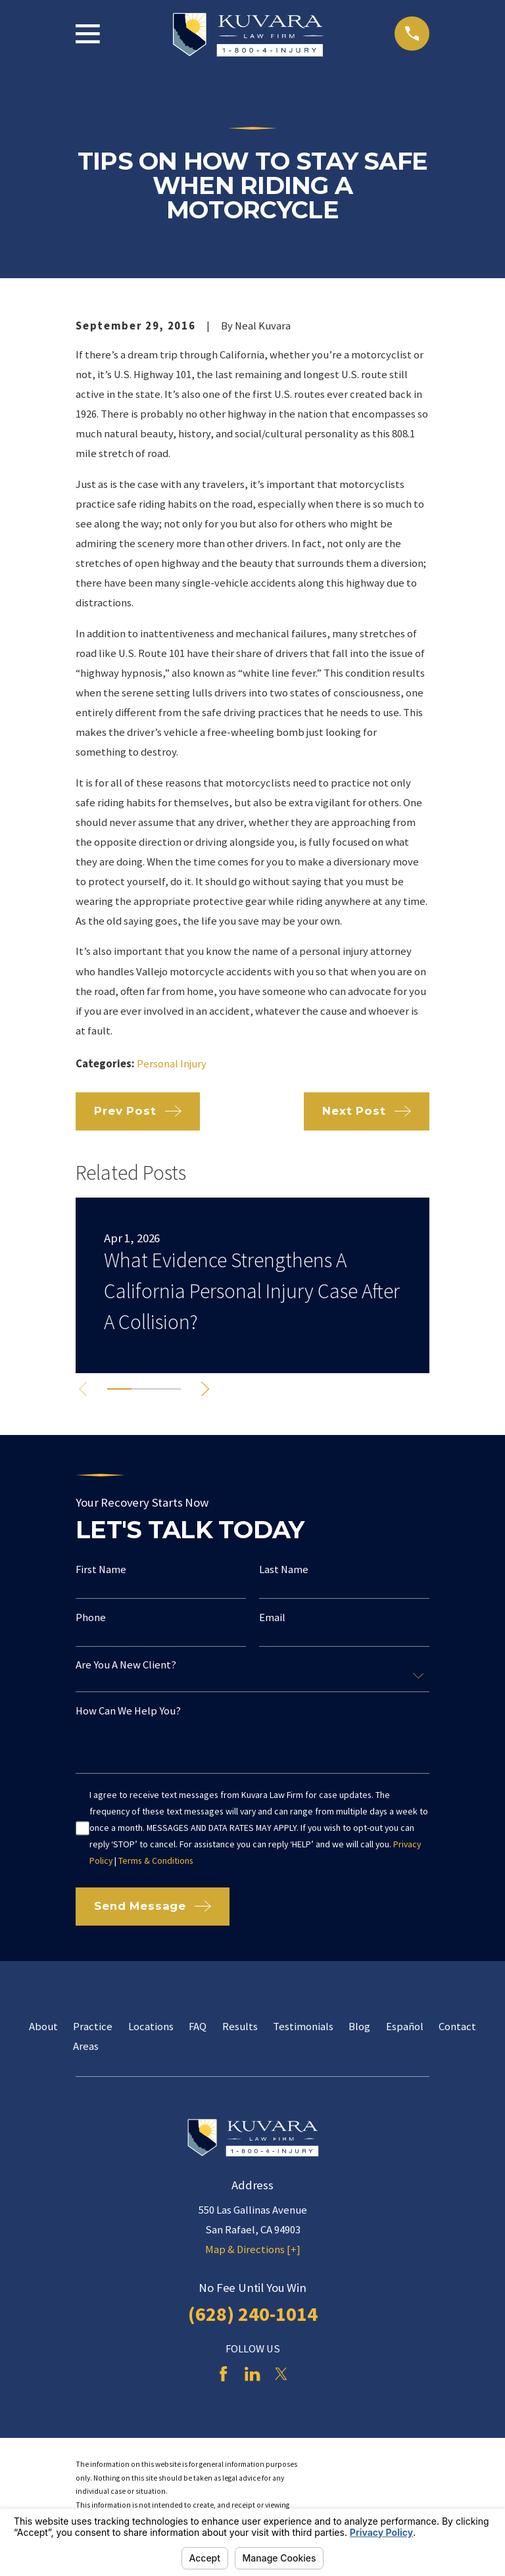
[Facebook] (223, 2373)
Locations (151, 2026)
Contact (457, 2026)
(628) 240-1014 (253, 2313)
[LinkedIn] (252, 2373)
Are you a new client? (126, 1665)
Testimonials (303, 2026)
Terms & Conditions (155, 1860)
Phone (91, 1618)
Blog (359, 2026)
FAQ (197, 2026)
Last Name (283, 1570)
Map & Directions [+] (253, 2249)
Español (404, 2026)
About (43, 2026)
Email (272, 1618)
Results (240, 2026)
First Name (101, 1570)
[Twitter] (281, 2373)
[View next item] (205, 1389)
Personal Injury (171, 1064)
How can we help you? (128, 1711)
